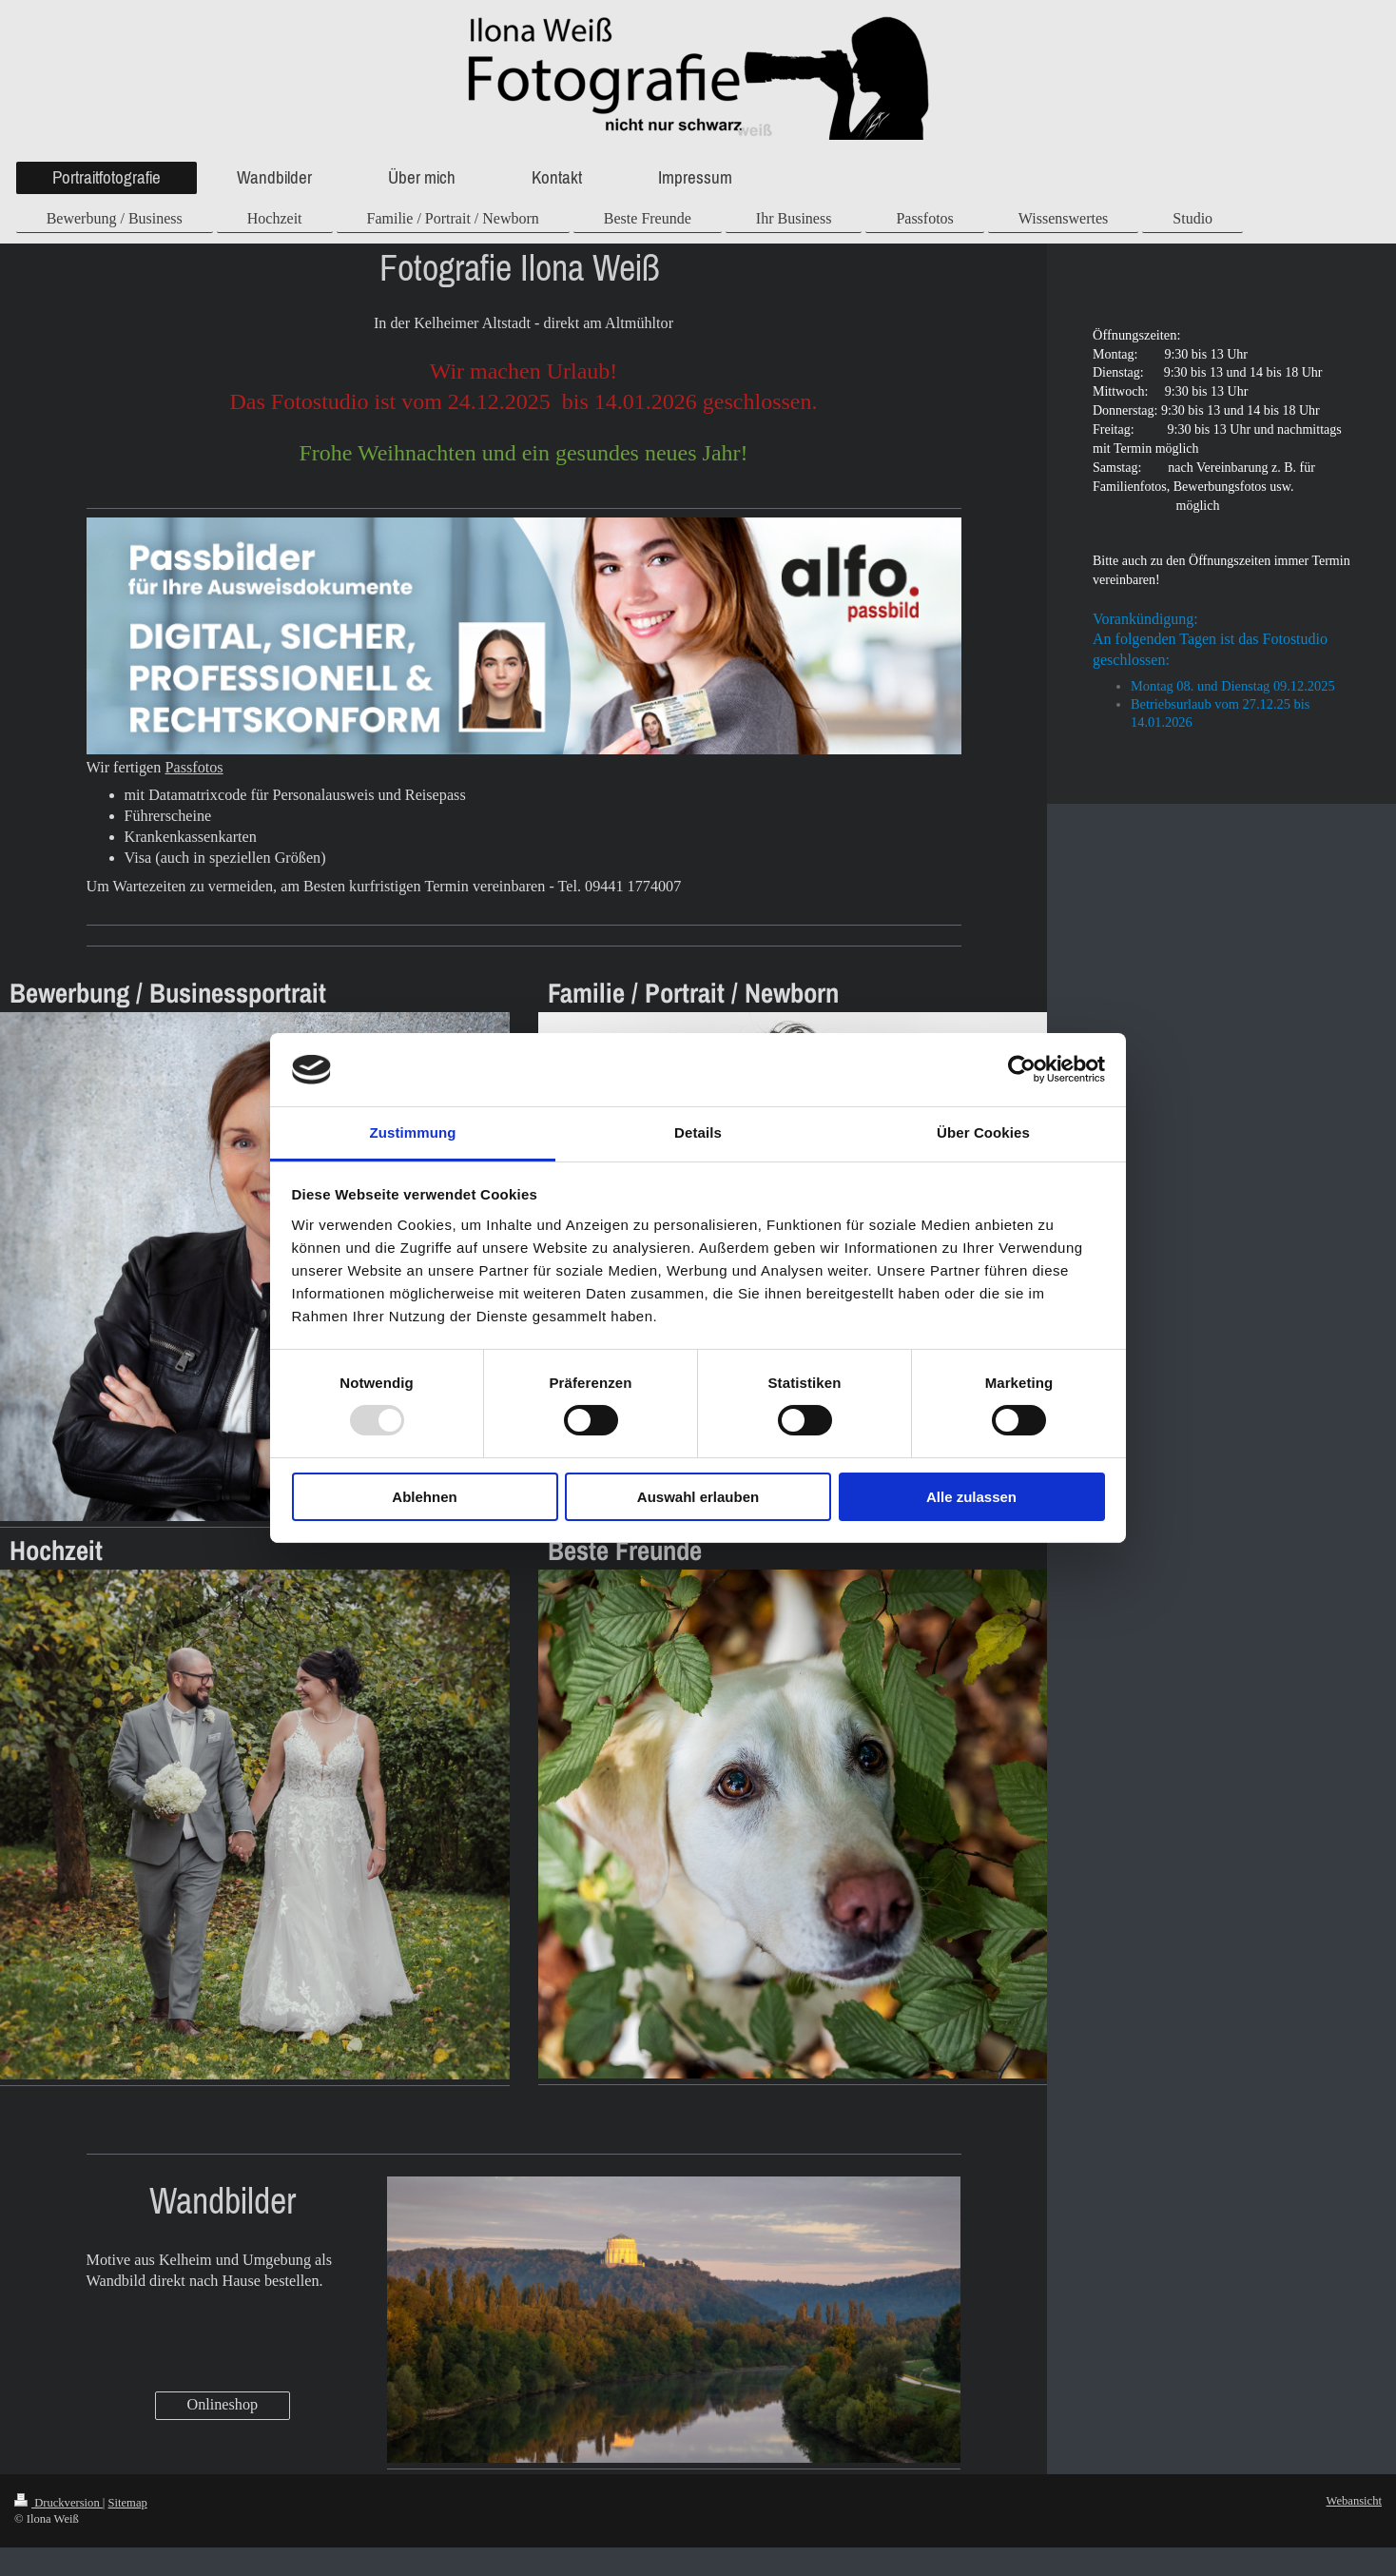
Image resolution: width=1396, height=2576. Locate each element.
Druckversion (58, 2502)
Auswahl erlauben (698, 1497)
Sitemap (127, 2502)
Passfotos (194, 767)
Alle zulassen (971, 1497)
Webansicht (1354, 2501)
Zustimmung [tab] (413, 1132)
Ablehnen (424, 1497)
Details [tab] (698, 1132)
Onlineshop (223, 2404)
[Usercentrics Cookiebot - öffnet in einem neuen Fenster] (1022, 1069)
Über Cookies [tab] (983, 1132)
